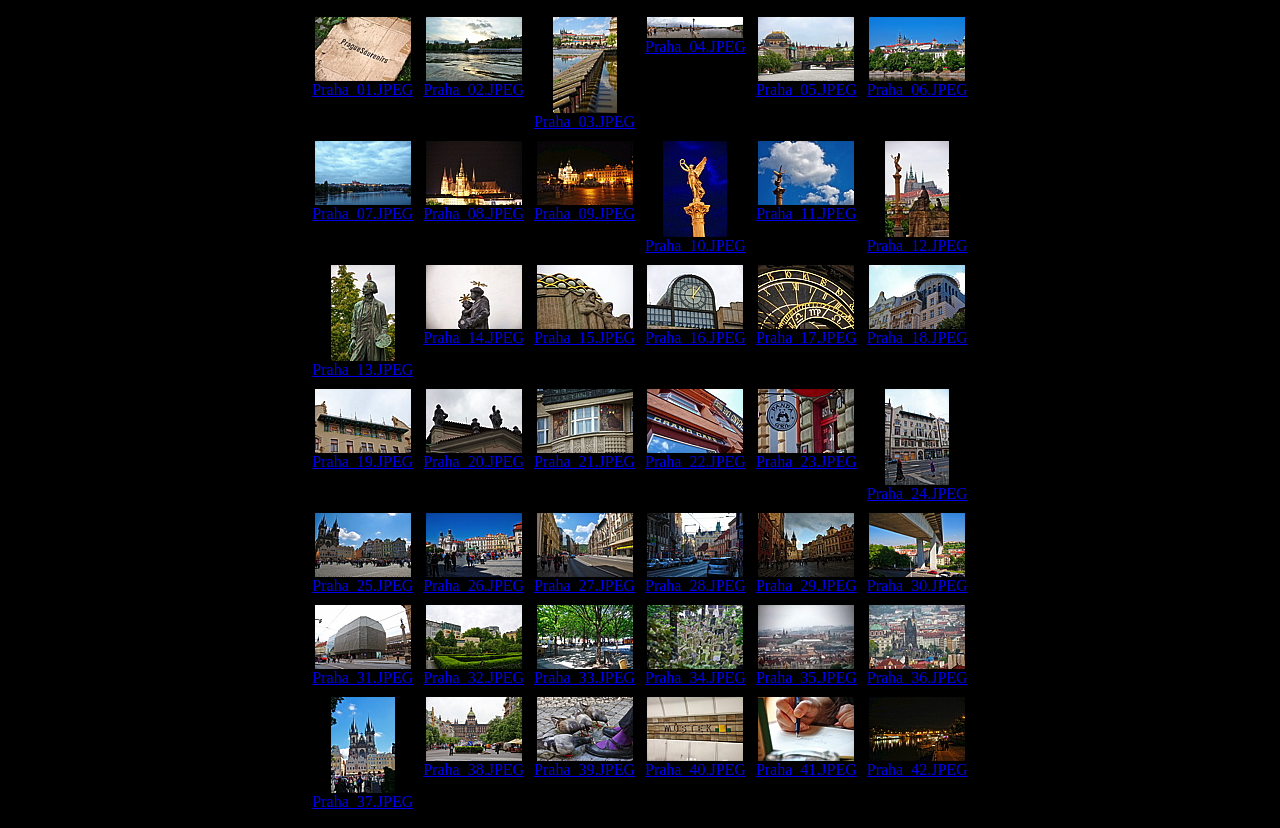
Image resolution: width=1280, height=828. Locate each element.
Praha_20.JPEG (473, 454)
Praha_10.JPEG (695, 238)
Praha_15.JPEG (584, 330)
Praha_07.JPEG (362, 206)
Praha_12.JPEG (917, 238)
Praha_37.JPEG (362, 794)
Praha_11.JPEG (806, 206)
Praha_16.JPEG (695, 330)
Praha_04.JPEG (695, 39)
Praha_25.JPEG (362, 578)
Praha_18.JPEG (917, 330)
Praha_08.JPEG (473, 206)
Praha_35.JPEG (806, 670)
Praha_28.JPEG (695, 578)
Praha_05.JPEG (806, 82)
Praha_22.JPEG (695, 454)
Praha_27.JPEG (584, 578)
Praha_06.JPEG (917, 82)
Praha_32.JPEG (473, 670)
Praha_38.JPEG (473, 762)
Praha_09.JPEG (584, 206)
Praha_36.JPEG (917, 670)
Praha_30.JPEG (917, 578)
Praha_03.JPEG (584, 114)
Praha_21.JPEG (584, 454)
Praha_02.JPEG (473, 82)
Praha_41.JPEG (806, 762)
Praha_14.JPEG (473, 330)
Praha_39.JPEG (584, 762)
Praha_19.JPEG (362, 454)
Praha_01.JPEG (362, 82)
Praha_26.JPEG (473, 578)
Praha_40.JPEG (695, 762)
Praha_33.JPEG (584, 670)
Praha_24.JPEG (917, 486)
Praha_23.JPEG (806, 454)
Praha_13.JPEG (362, 362)
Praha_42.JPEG (917, 762)
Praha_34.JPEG (695, 670)
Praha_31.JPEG (362, 670)
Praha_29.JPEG (806, 578)
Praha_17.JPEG (806, 330)
